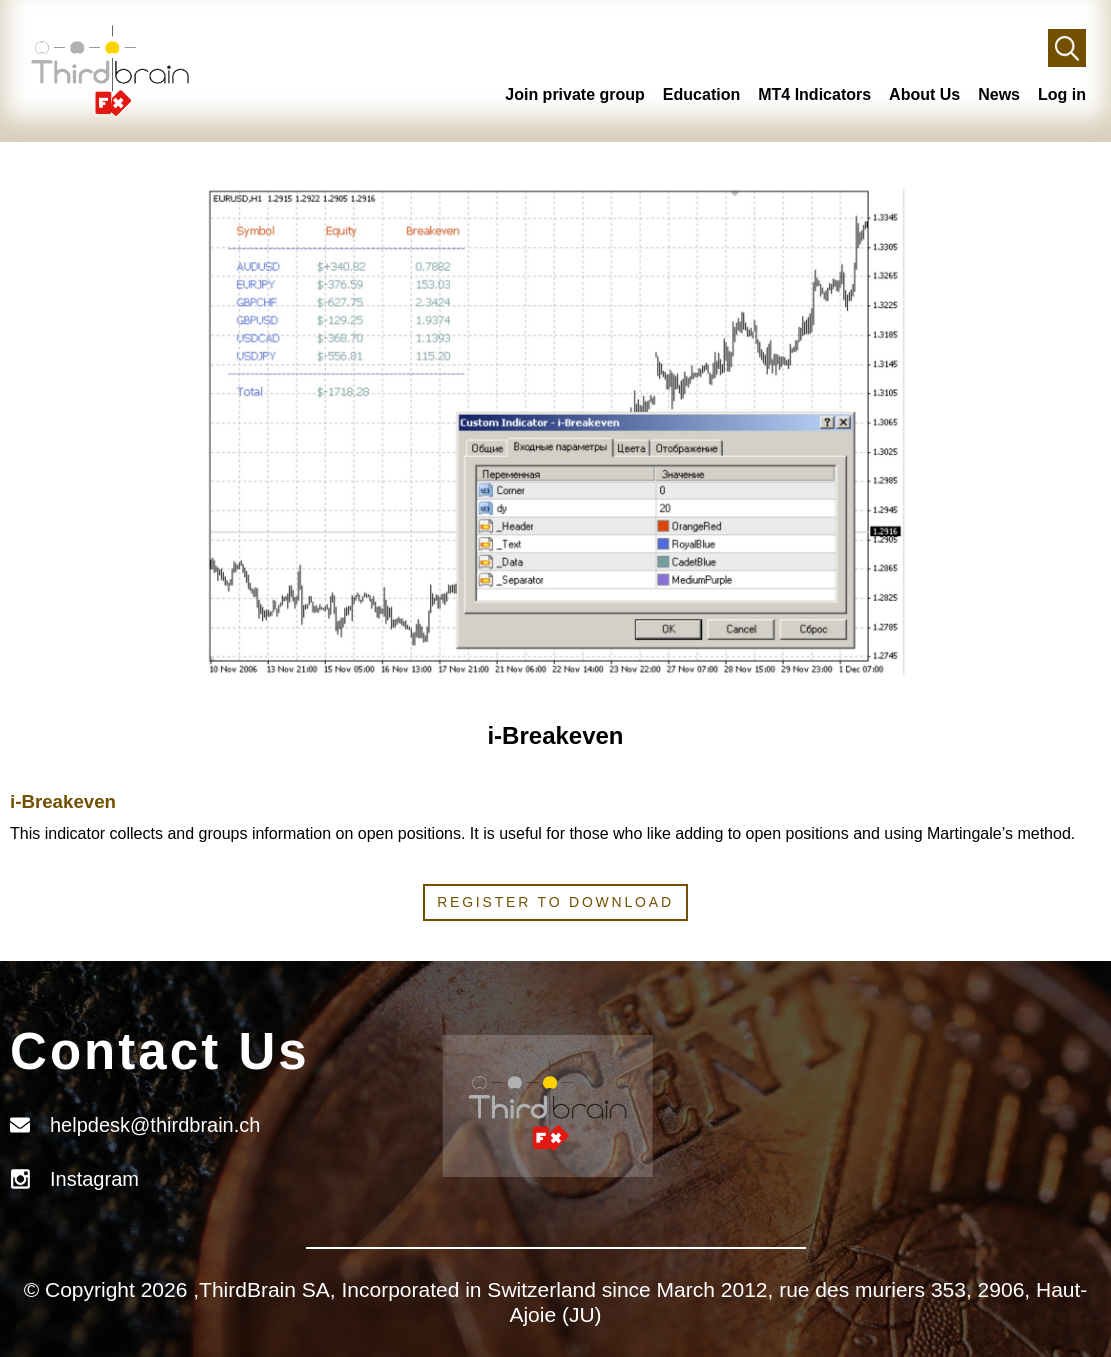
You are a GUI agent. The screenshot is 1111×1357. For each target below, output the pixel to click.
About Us (924, 94)
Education (701, 94)
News (999, 94)
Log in (1062, 94)
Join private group (575, 94)
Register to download (555, 902)
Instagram (94, 1179)
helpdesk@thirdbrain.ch (155, 1125)
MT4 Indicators (814, 94)
